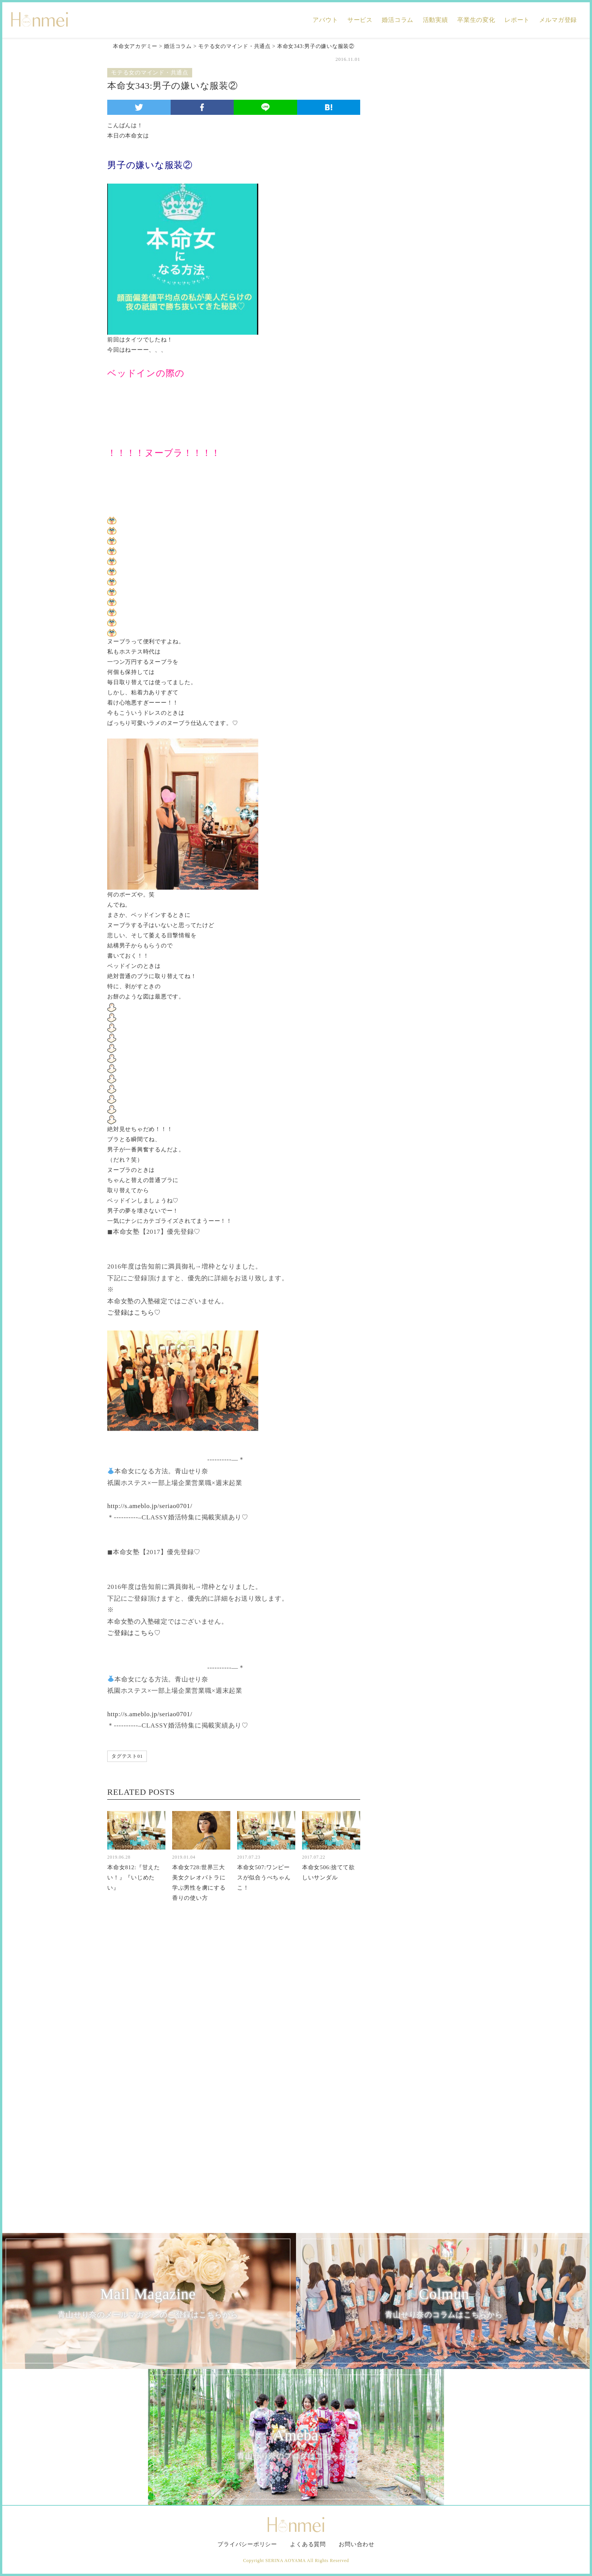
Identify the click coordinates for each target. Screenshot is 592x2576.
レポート (517, 20)
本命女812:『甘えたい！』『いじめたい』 (133, 1877)
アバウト (325, 20)
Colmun (444, 2303)
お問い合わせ (357, 2544)
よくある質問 (308, 2544)
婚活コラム (397, 20)
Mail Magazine (148, 2303)
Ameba (296, 2445)
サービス (360, 20)
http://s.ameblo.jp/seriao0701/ (150, 1506)
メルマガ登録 (558, 20)
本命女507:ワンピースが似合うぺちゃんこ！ (264, 1877)
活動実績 (435, 20)
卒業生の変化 (476, 20)
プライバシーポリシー (247, 2544)
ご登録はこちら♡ (134, 1312)
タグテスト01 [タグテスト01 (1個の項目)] (127, 1756)
